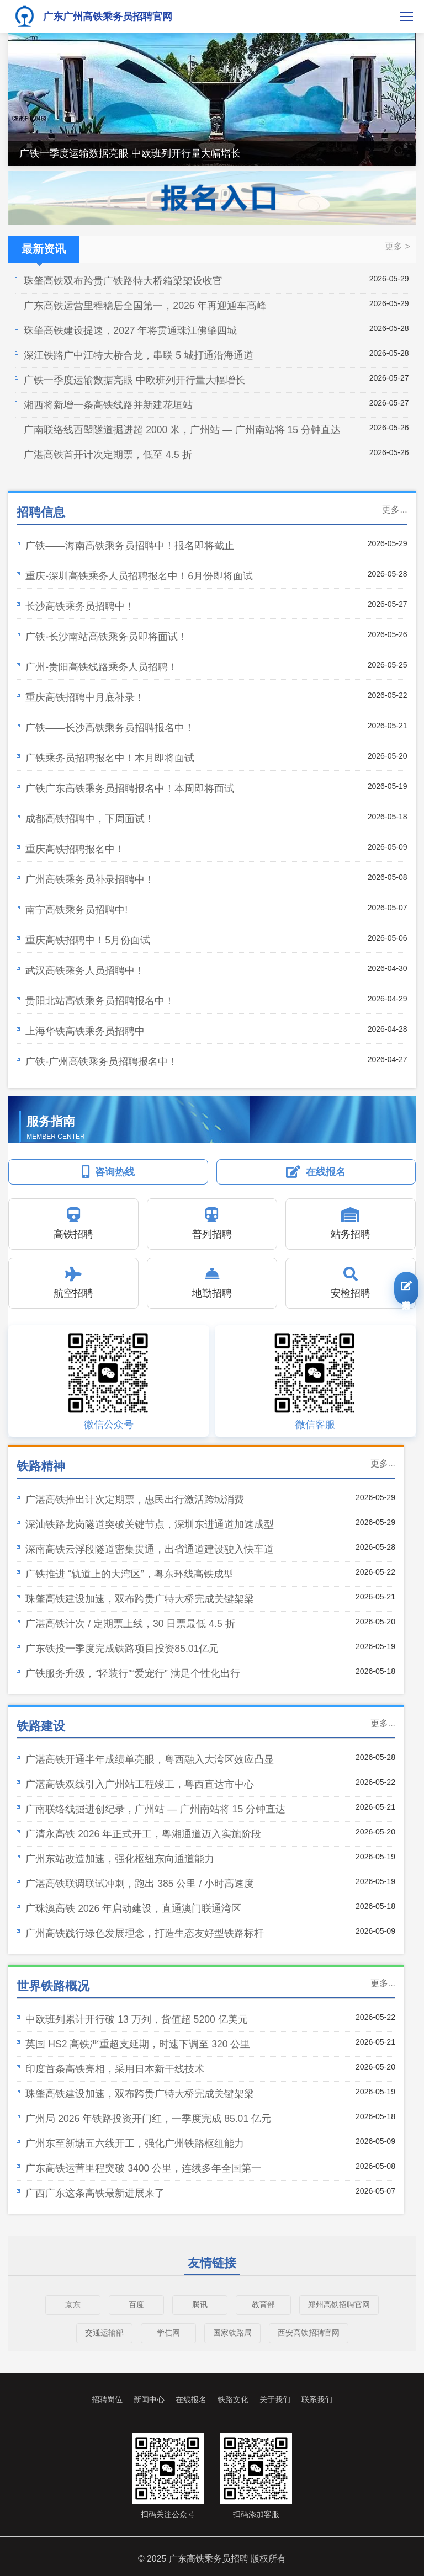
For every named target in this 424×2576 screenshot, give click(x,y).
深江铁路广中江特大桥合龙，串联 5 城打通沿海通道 (138, 355)
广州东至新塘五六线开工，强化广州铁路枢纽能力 (134, 2143)
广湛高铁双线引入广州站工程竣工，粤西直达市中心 (139, 1784)
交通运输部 (104, 2332)
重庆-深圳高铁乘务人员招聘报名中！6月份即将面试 (139, 576)
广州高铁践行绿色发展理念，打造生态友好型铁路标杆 (144, 1933)
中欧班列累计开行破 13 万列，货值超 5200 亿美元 (136, 2019)
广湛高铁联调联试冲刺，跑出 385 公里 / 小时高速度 (139, 1883)
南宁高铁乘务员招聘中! (76, 909)
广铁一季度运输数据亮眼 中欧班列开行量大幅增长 (130, 153)
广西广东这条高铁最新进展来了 (95, 2193)
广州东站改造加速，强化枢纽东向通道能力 (119, 1858)
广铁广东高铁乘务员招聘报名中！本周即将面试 (129, 788)
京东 (73, 2304)
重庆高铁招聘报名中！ (75, 849)
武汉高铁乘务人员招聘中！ (85, 970)
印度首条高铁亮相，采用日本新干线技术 (114, 2068)
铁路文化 (233, 2399)
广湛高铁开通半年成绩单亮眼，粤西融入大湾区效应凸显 (149, 1759)
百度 (136, 2304)
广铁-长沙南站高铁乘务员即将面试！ (106, 636)
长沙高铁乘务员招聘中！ (80, 606)
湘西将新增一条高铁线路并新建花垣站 (108, 404)
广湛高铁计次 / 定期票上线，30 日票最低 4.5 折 (130, 1623)
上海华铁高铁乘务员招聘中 (85, 1031)
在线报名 (191, 2399)
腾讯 (200, 2304)
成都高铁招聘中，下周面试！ (90, 818)
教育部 (263, 2304)
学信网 (168, 2332)
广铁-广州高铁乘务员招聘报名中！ (101, 1061)
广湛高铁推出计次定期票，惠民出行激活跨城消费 (134, 1499)
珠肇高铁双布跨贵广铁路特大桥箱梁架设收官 (123, 280)
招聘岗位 (107, 2399)
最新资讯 (44, 253)
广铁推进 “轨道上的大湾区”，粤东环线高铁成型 (129, 1574)
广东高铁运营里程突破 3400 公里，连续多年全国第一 (143, 2168)
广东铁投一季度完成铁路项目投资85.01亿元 (122, 1648)
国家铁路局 (232, 2332)
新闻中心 (149, 2399)
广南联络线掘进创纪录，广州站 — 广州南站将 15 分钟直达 (155, 1809)
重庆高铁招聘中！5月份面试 (87, 940)
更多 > (397, 246)
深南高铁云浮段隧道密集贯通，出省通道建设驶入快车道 (149, 1549)
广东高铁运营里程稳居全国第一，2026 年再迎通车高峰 (145, 305)
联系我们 (316, 2399)
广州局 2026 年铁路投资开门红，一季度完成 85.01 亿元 (148, 2118)
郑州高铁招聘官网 (339, 2304)
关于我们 (274, 2399)
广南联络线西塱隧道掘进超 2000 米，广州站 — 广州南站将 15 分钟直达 (182, 429)
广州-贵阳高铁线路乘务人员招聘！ (101, 667)
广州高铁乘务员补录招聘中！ (90, 879)
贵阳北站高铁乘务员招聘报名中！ (99, 1000)
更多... (394, 509)
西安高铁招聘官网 (309, 2332)
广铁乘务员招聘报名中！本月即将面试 (109, 758)
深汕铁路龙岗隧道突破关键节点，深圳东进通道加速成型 (149, 1524)
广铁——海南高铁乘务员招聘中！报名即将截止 (129, 545)
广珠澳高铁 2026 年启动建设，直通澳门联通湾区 (133, 1908)
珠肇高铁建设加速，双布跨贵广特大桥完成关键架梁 (139, 1598)
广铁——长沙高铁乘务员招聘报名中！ (109, 727)
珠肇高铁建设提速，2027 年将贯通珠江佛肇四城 (130, 330)
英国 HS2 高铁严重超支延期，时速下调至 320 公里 (137, 2044)
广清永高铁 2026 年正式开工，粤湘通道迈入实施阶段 (143, 1833)
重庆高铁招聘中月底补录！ (85, 697)
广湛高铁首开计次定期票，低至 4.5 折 (108, 454)
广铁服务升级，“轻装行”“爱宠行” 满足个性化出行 (132, 1673)
